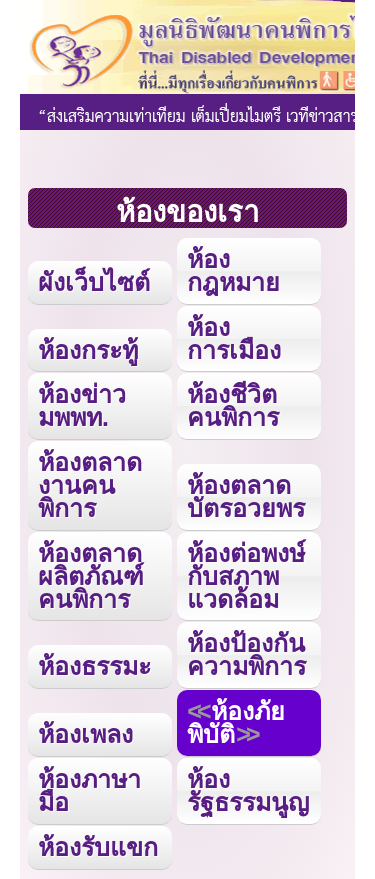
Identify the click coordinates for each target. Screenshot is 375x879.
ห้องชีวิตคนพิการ (233, 405)
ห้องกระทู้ (88, 350)
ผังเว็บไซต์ (94, 282)
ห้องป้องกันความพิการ (246, 654)
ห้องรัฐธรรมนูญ (248, 790)
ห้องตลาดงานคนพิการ (90, 485)
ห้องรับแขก (98, 847)
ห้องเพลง (85, 734)
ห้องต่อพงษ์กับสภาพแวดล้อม (246, 576)
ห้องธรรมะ (94, 666)
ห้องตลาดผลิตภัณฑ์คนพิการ (91, 576)
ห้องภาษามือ (89, 790)
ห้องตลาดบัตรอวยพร (246, 496)
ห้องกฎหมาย (233, 270)
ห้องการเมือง (234, 338)
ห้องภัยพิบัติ (236, 722)
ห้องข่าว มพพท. (82, 405)
